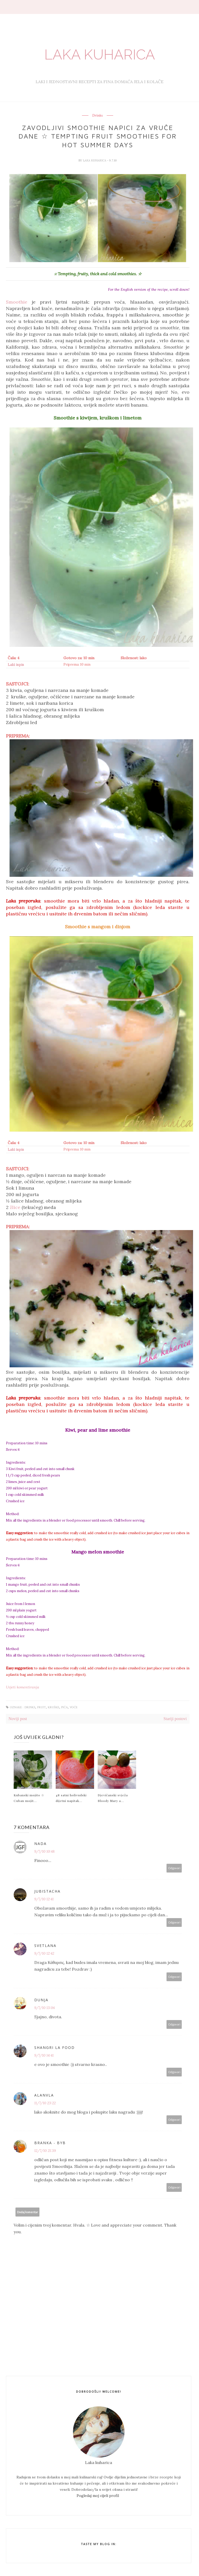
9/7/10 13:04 (44, 2007)
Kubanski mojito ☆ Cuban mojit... (29, 1798)
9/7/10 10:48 (44, 1851)
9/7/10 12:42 (44, 1953)
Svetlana (45, 1945)
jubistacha (47, 1891)
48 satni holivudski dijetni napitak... (71, 1798)
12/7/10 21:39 (45, 2150)
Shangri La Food (54, 2047)
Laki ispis (16, 664)
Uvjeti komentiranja (22, 1687)
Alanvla (44, 2095)
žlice (15, 1207)
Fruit (41, 1707)
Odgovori (174, 1868)
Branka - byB (50, 2142)
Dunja (41, 1999)
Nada (40, 1843)
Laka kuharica (99, 54)
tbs (11, 1623)
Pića (64, 1707)
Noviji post (18, 1718)
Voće (74, 1707)
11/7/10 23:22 (45, 2103)
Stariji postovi (175, 1718)
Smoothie (16, 302)
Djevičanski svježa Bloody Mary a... (113, 1798)
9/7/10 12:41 (44, 1899)
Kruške (53, 1707)
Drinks (97, 116)
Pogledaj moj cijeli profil (98, 2495)
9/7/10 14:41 (44, 2055)
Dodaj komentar (27, 2212)
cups (12, 1591)
